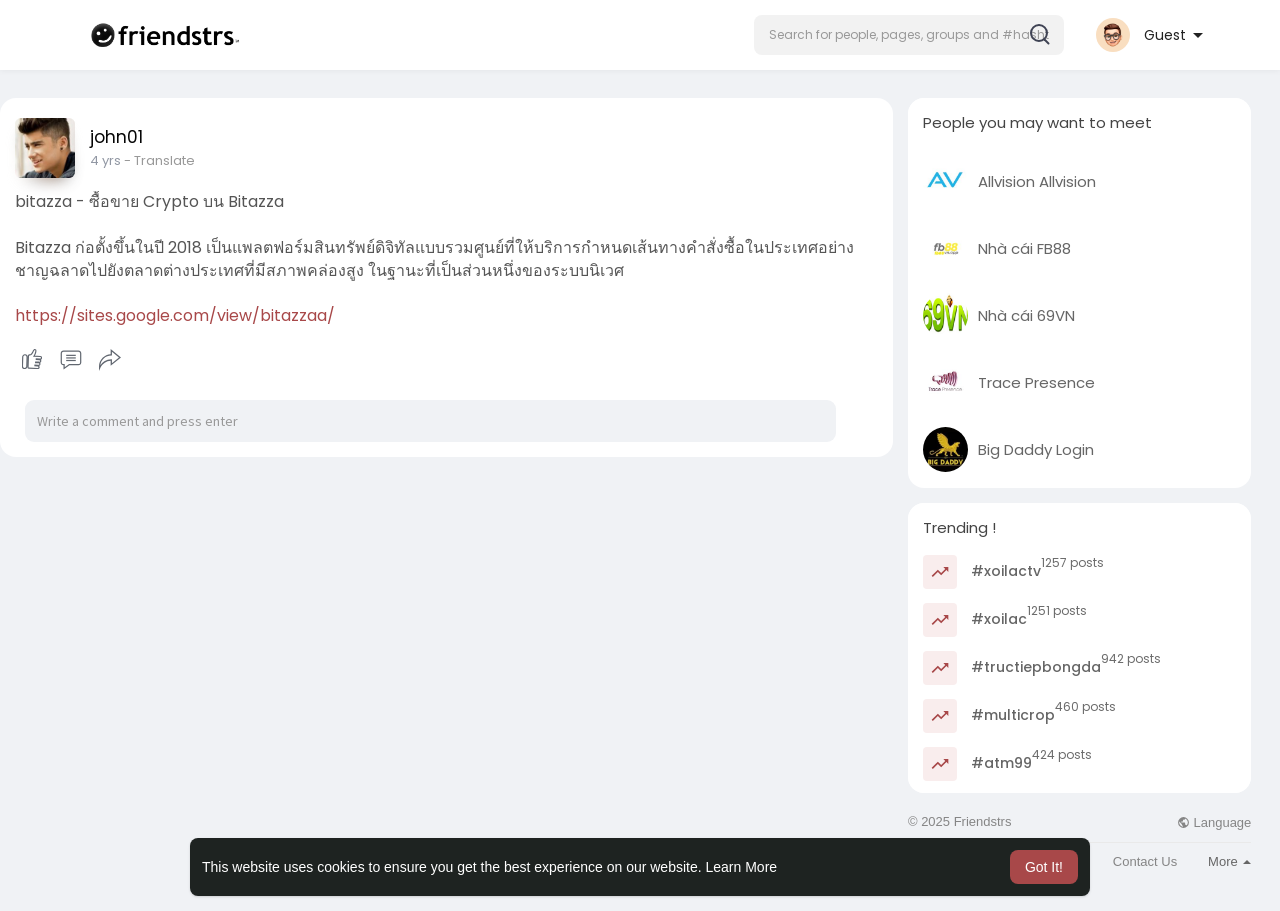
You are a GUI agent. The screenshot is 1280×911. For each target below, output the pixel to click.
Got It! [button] (1044, 867)
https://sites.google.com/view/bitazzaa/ (175, 315)
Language (1214, 822)
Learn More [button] (742, 867)
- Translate (158, 160)
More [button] (1229, 861)
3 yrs (105, 160)
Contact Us (1145, 861)
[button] (909, 35)
